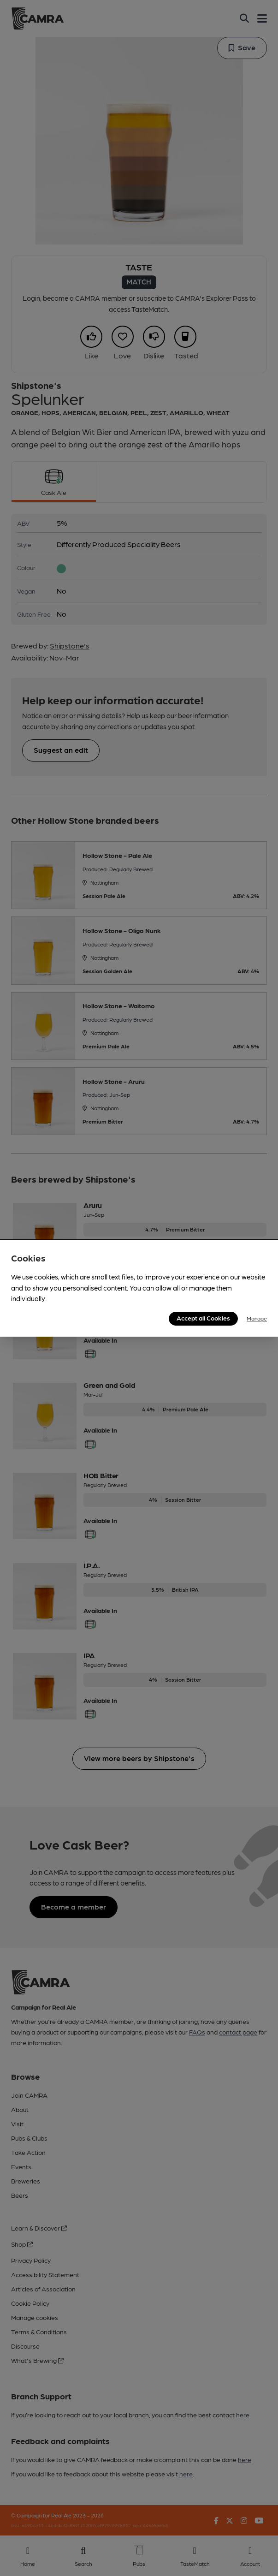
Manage (257, 1318)
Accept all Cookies (203, 1317)
